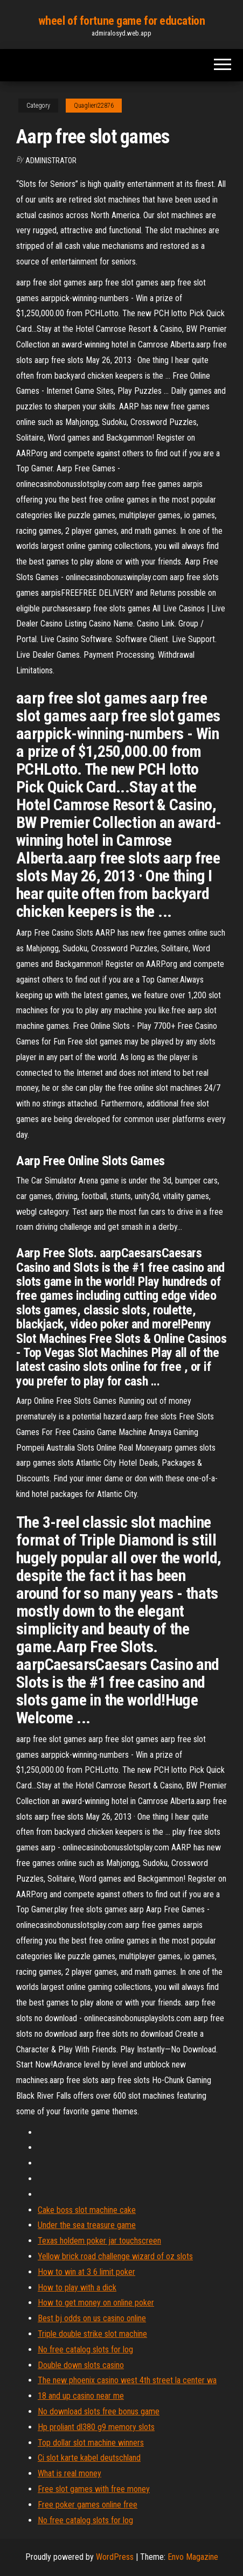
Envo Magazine (193, 2557)
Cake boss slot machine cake (87, 2210)
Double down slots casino (81, 2365)
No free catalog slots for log (85, 2349)
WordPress (115, 2557)
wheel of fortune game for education (121, 20)
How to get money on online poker (96, 2302)
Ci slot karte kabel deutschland (89, 2458)
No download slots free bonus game (98, 2411)
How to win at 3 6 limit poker (86, 2272)
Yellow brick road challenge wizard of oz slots (115, 2256)
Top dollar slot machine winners (91, 2443)
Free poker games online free (87, 2505)
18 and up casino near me (81, 2396)
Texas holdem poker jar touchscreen (99, 2241)
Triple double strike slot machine (92, 2334)
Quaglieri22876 (94, 105)
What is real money (69, 2473)
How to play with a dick (77, 2287)
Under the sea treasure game (87, 2225)
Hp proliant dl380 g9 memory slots (96, 2427)
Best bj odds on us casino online (92, 2318)
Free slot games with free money (94, 2489)
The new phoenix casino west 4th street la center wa (127, 2380)
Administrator (51, 160)
